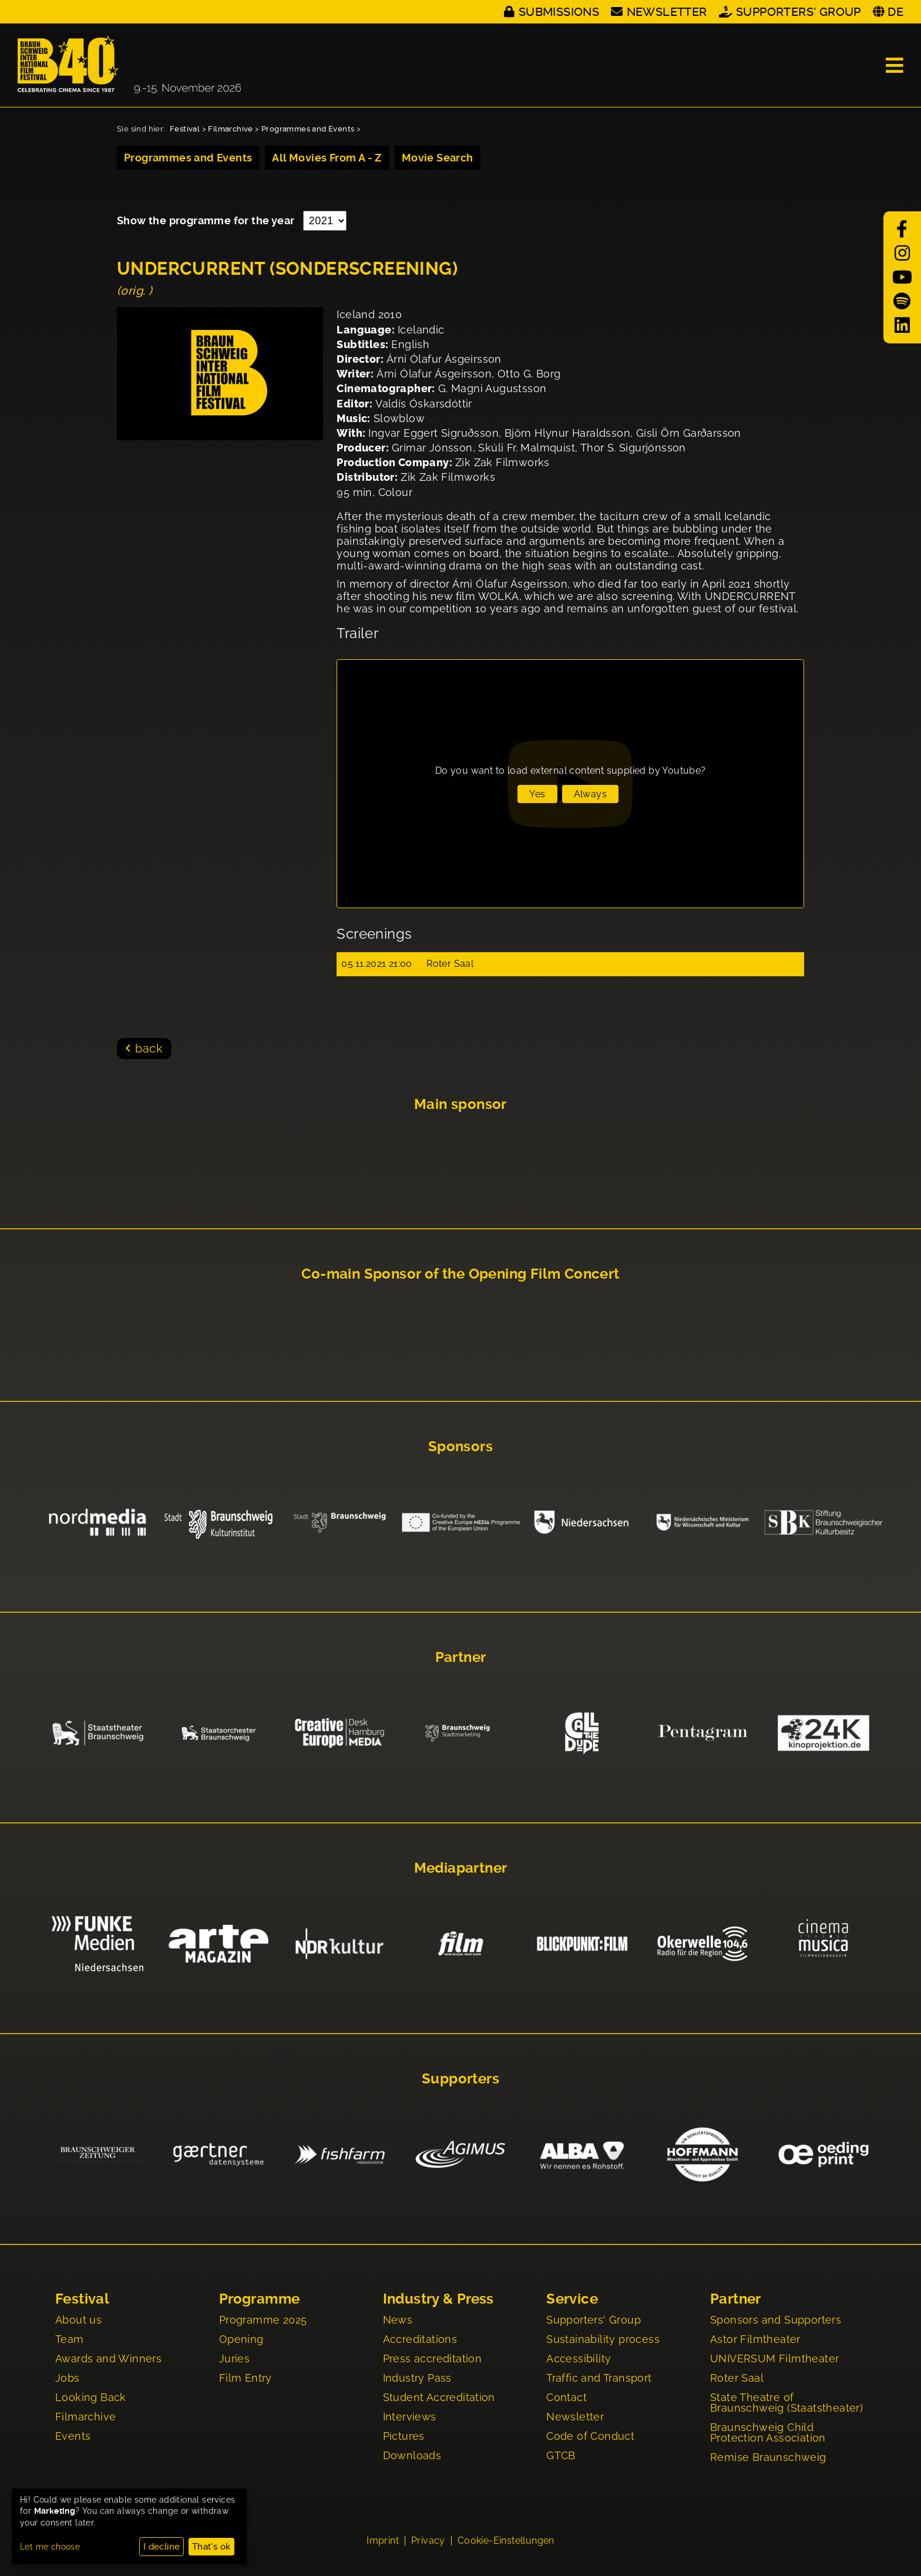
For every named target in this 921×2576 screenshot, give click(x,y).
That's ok (211, 2546)
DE (895, 12)
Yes (537, 794)
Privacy (428, 2542)
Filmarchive (230, 128)
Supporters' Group (798, 12)
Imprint (383, 2542)
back (149, 1048)
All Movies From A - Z (326, 157)
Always (590, 794)
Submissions (559, 12)
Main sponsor (460, 1104)
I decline (161, 2546)
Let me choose (50, 2547)
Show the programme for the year (207, 220)
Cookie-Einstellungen (506, 2542)
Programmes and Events (307, 128)
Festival (185, 128)
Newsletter (667, 12)
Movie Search (437, 157)
